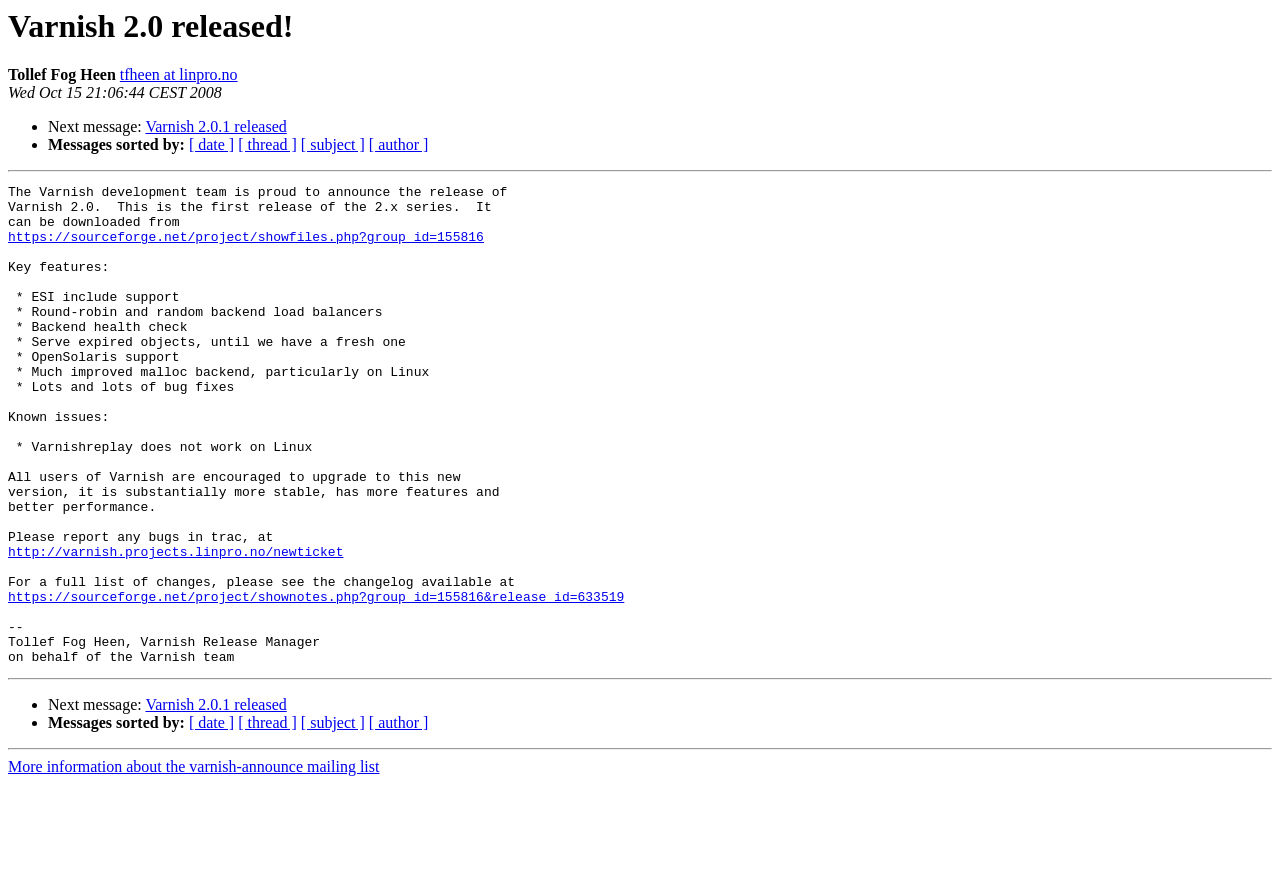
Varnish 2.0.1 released (215, 126)
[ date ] (211, 144)
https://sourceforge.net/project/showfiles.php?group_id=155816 (246, 248)
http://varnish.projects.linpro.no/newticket (175, 626)
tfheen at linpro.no (179, 74)
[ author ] (399, 144)
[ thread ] (267, 144)
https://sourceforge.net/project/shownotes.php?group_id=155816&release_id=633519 (316, 680)
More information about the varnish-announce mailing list (193, 862)
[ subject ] (333, 144)
